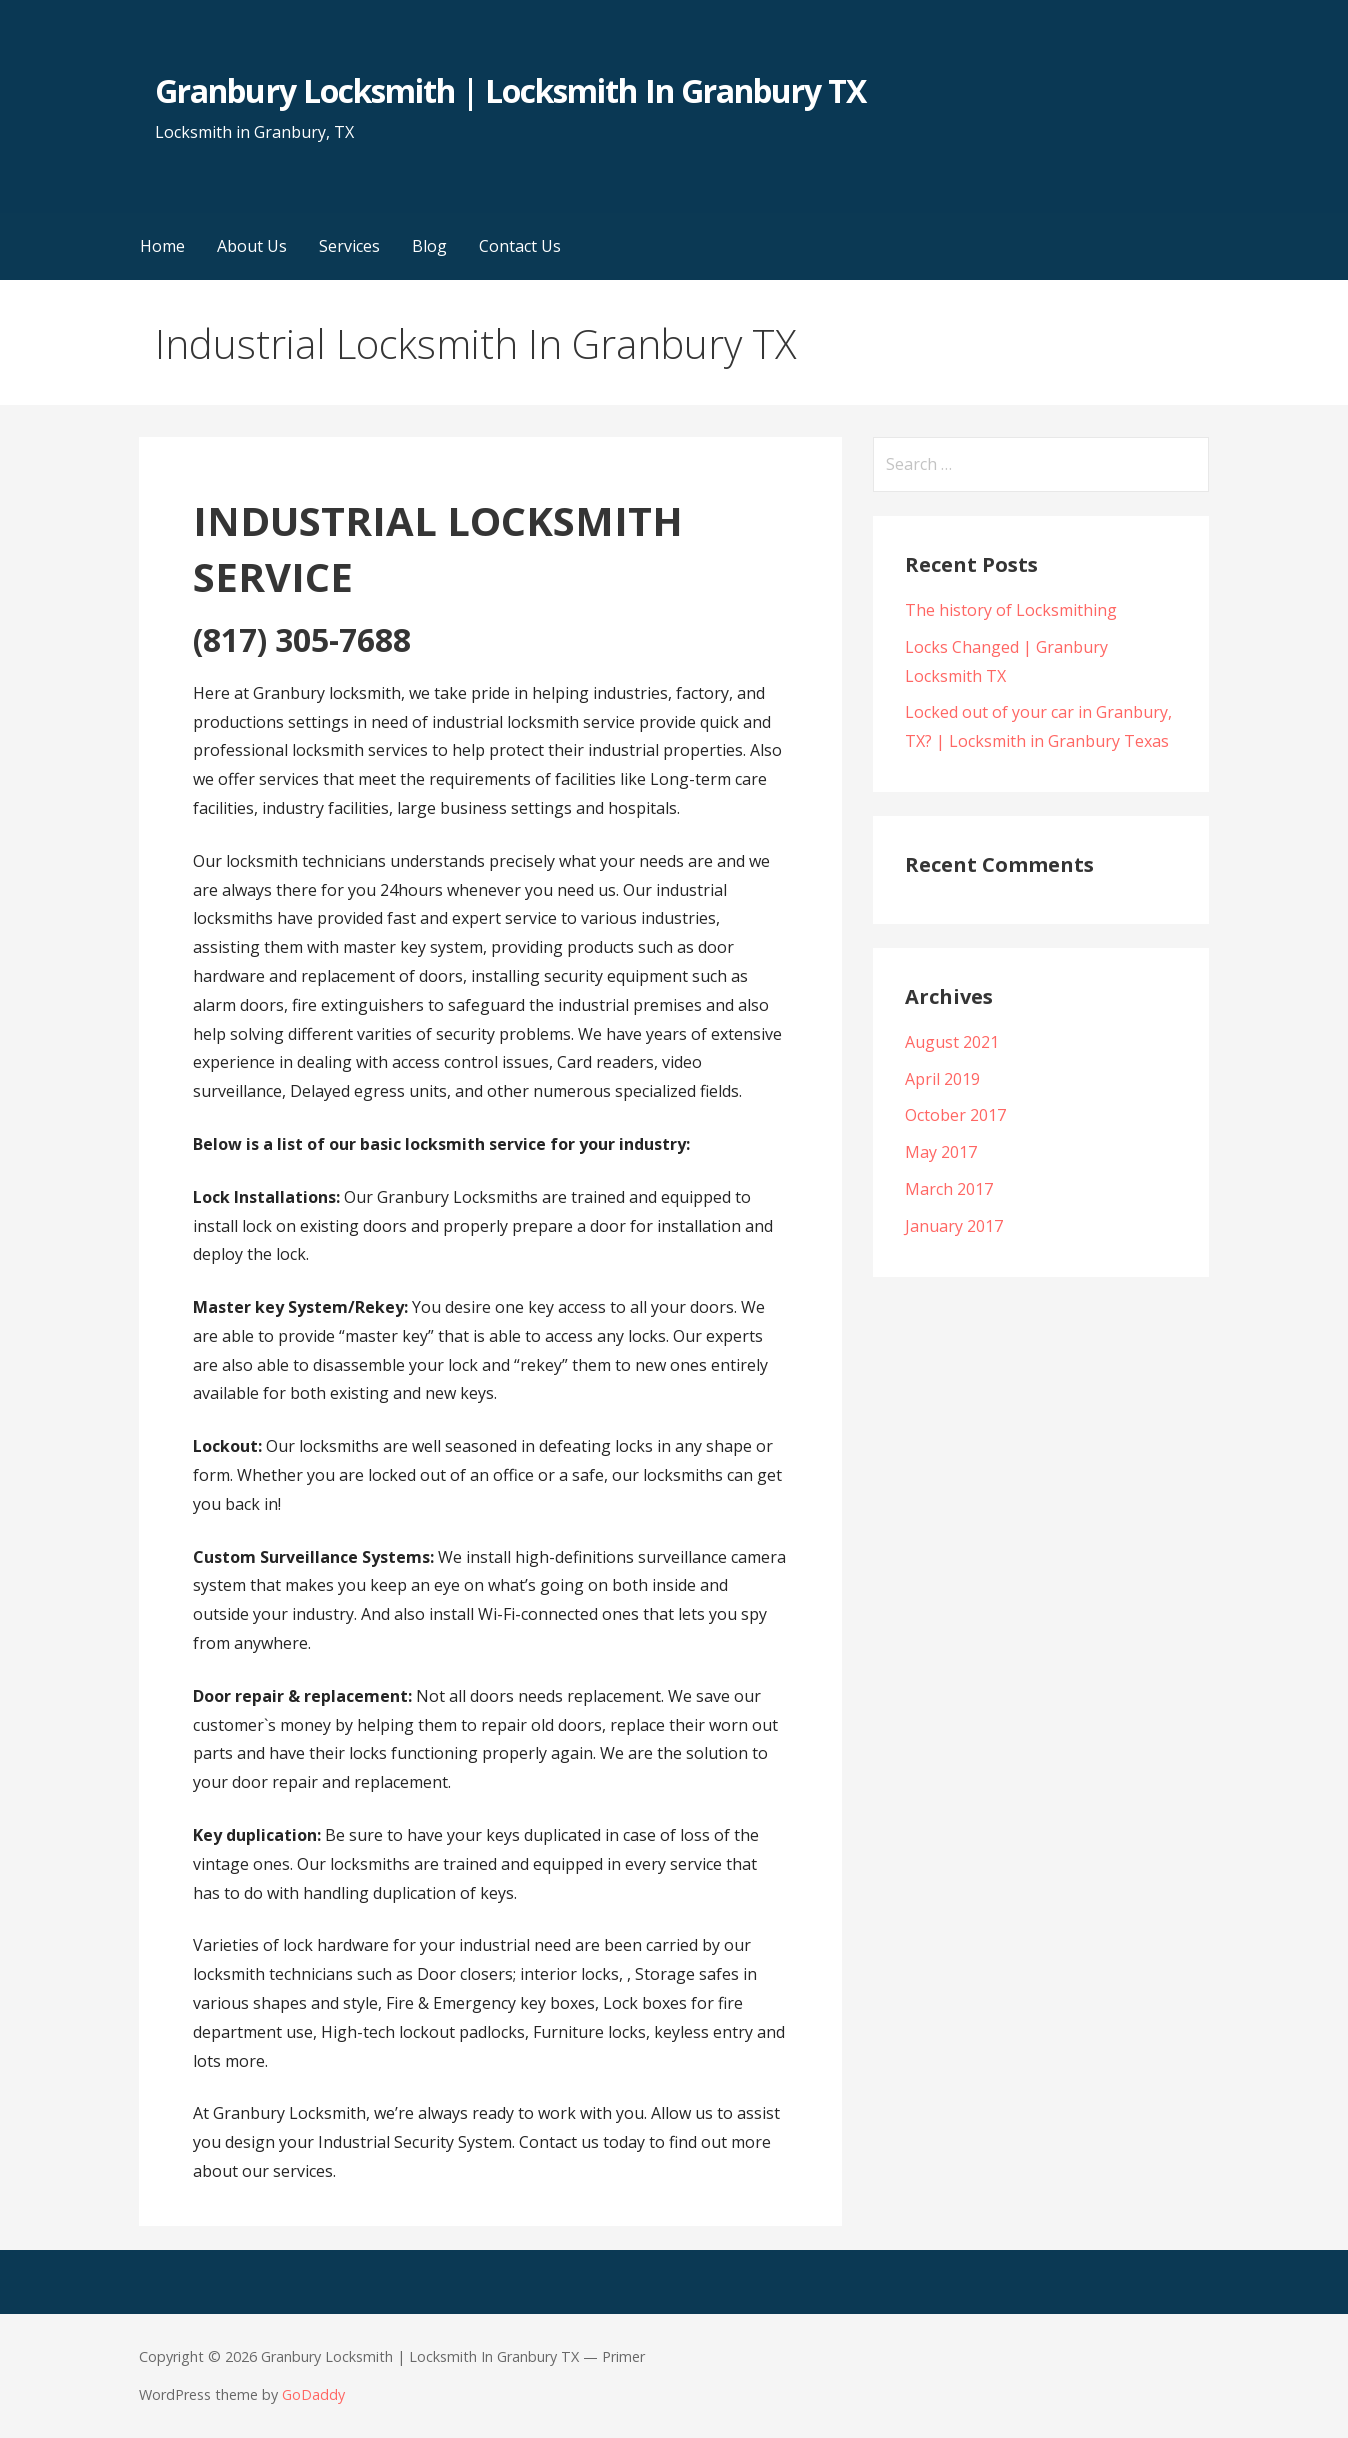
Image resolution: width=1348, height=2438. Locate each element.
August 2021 (952, 1042)
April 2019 (942, 1079)
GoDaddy (313, 2394)
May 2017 (941, 1152)
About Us (252, 246)
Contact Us (520, 246)
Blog (429, 246)
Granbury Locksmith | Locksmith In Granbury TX (510, 90)
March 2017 (949, 1189)
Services (349, 246)
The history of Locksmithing (1011, 610)
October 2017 (955, 1115)
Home (162, 246)
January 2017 (954, 1226)
